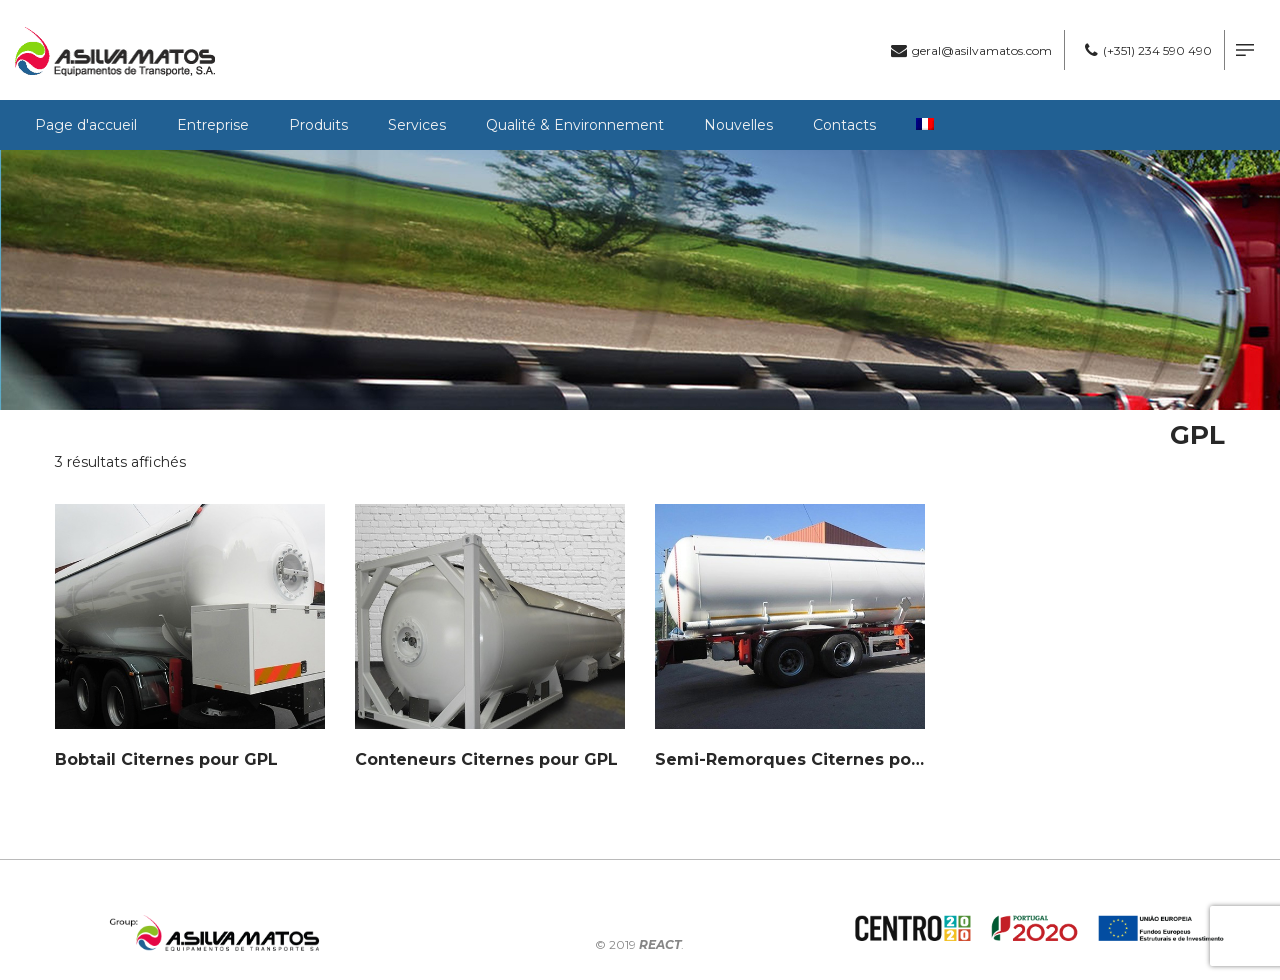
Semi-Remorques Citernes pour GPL (811, 759)
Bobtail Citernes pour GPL (166, 759)
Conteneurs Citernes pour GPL (486, 759)
